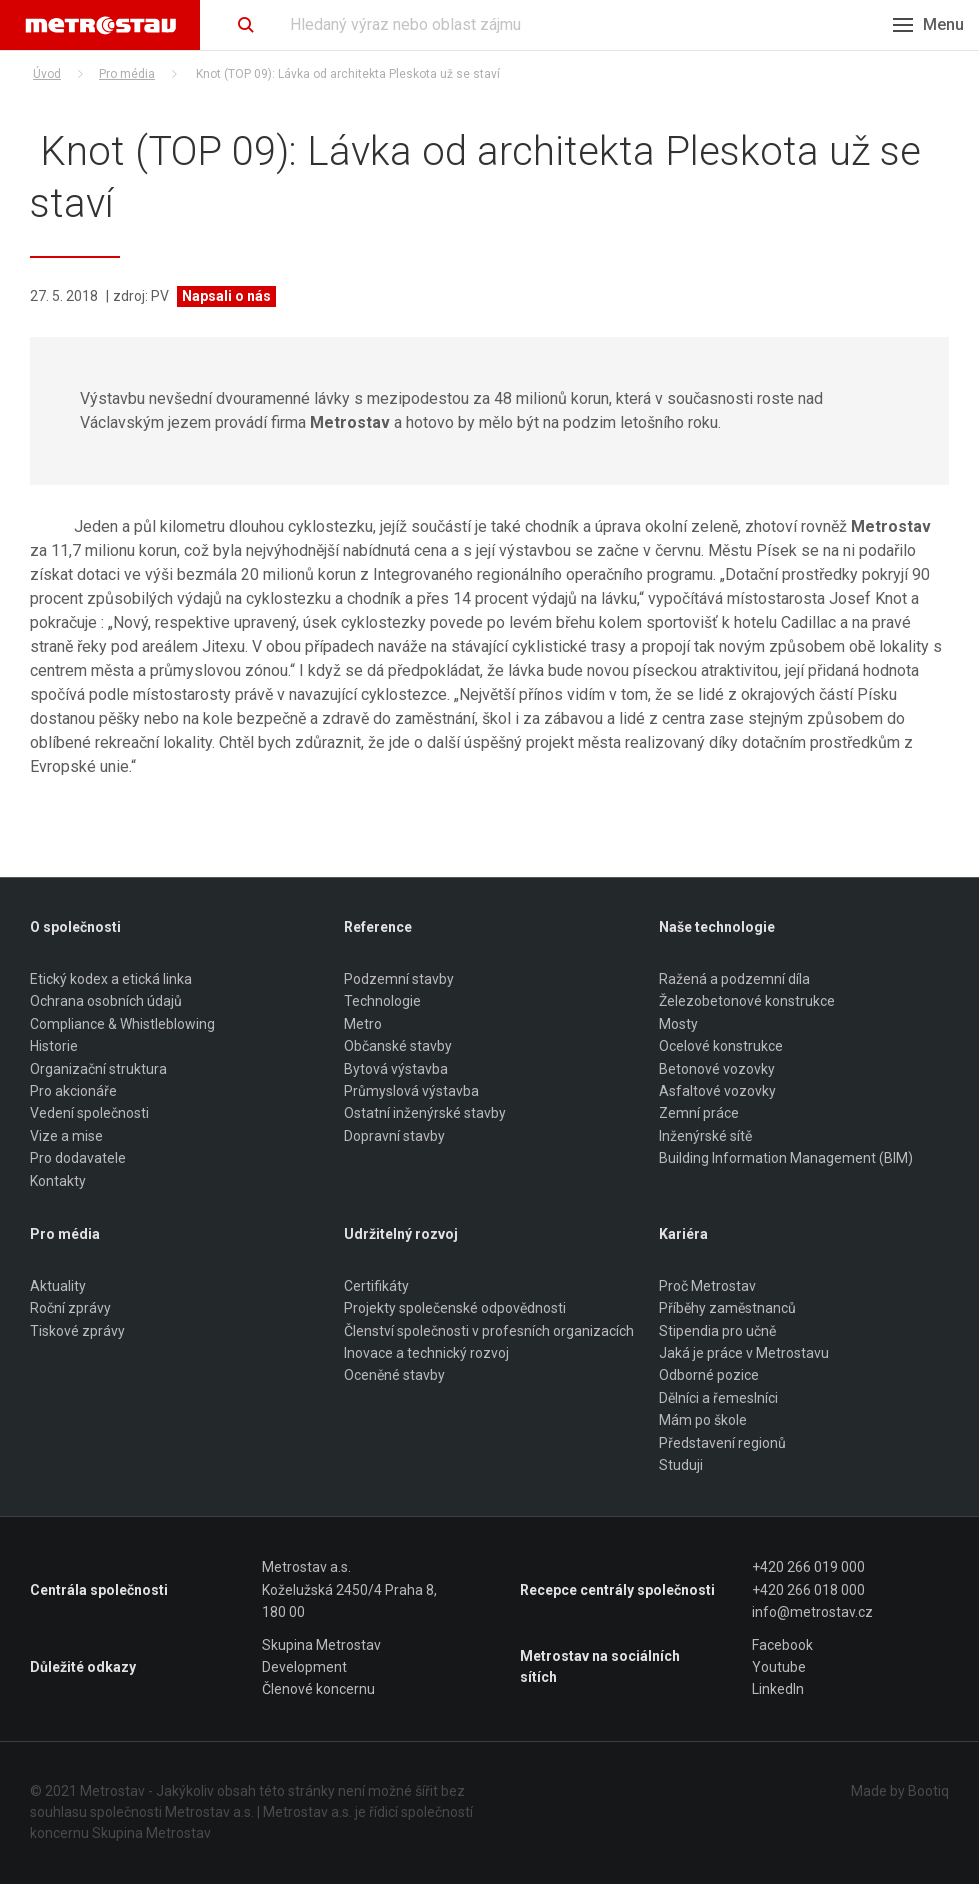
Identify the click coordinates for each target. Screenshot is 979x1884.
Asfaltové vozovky (717, 1091)
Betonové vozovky (717, 1069)
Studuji (681, 1465)
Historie (54, 1046)
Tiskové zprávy (77, 1331)
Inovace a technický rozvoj (426, 1353)
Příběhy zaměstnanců (727, 1309)
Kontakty (58, 1181)
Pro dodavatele (78, 1158)
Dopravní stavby (394, 1136)
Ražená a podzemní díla (734, 979)
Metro (363, 1024)
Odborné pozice (709, 1376)
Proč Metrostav (707, 1286)
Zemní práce (699, 1114)
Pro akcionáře (73, 1091)
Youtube (779, 1667)
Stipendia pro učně (717, 1331)
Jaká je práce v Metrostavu (744, 1353)
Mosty (678, 1024)
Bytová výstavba (396, 1069)
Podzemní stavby (399, 979)
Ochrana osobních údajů (106, 1002)
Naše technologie (717, 927)
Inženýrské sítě (705, 1136)
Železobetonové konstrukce (747, 1002)
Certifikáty (376, 1286)
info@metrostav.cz (812, 1612)
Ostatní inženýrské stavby (425, 1114)
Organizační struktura (98, 1069)
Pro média (127, 74)
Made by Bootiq (900, 1791)
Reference (378, 927)
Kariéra (683, 1234)
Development (304, 1667)
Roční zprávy (70, 1309)
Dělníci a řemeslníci (718, 1398)
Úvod (47, 74)
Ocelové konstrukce (721, 1046)
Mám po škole (703, 1420)
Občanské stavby (398, 1046)
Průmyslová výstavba (411, 1091)
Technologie (382, 1002)
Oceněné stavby (394, 1376)
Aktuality (58, 1286)
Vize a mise (66, 1136)
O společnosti (75, 927)
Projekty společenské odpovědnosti (455, 1309)
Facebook (782, 1645)
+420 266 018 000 (808, 1590)
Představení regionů (722, 1443)
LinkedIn (778, 1690)
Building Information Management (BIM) (786, 1158)
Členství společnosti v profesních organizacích (489, 1331)
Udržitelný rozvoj (401, 1234)
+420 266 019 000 (808, 1568)
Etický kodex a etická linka (111, 979)
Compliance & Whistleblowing (122, 1024)
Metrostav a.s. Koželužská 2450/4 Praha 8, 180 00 (349, 1590)
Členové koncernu (318, 1690)
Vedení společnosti (89, 1114)
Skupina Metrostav (321, 1645)
